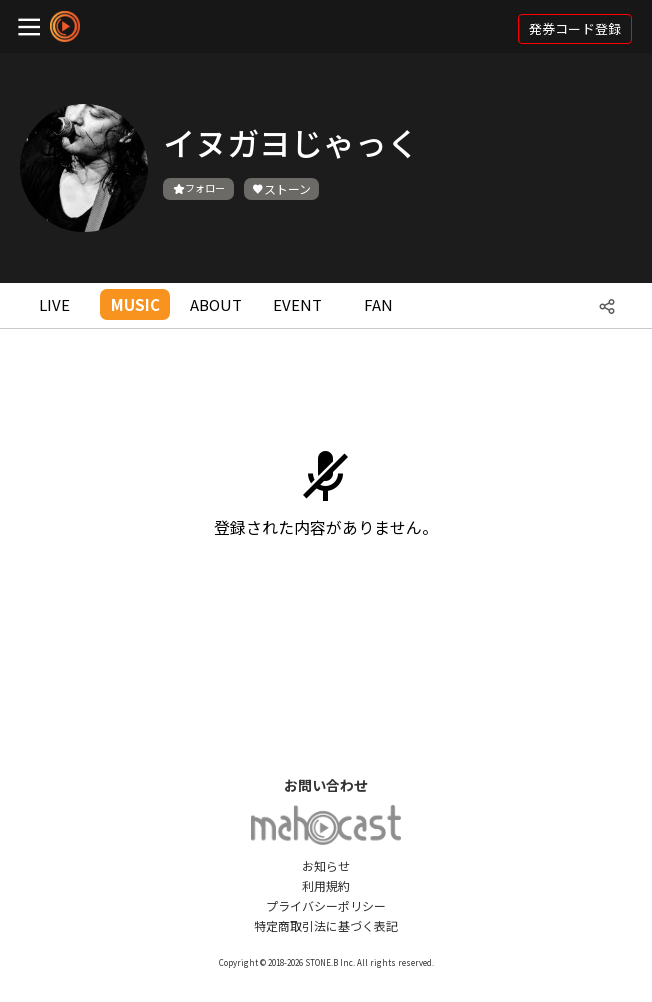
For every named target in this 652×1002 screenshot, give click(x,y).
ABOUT (216, 304)
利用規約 (326, 885)
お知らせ (326, 865)
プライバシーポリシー (326, 905)
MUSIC (135, 304)
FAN (378, 304)
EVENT (297, 304)
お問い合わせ (326, 785)
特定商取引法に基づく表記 (326, 925)
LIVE (54, 304)
